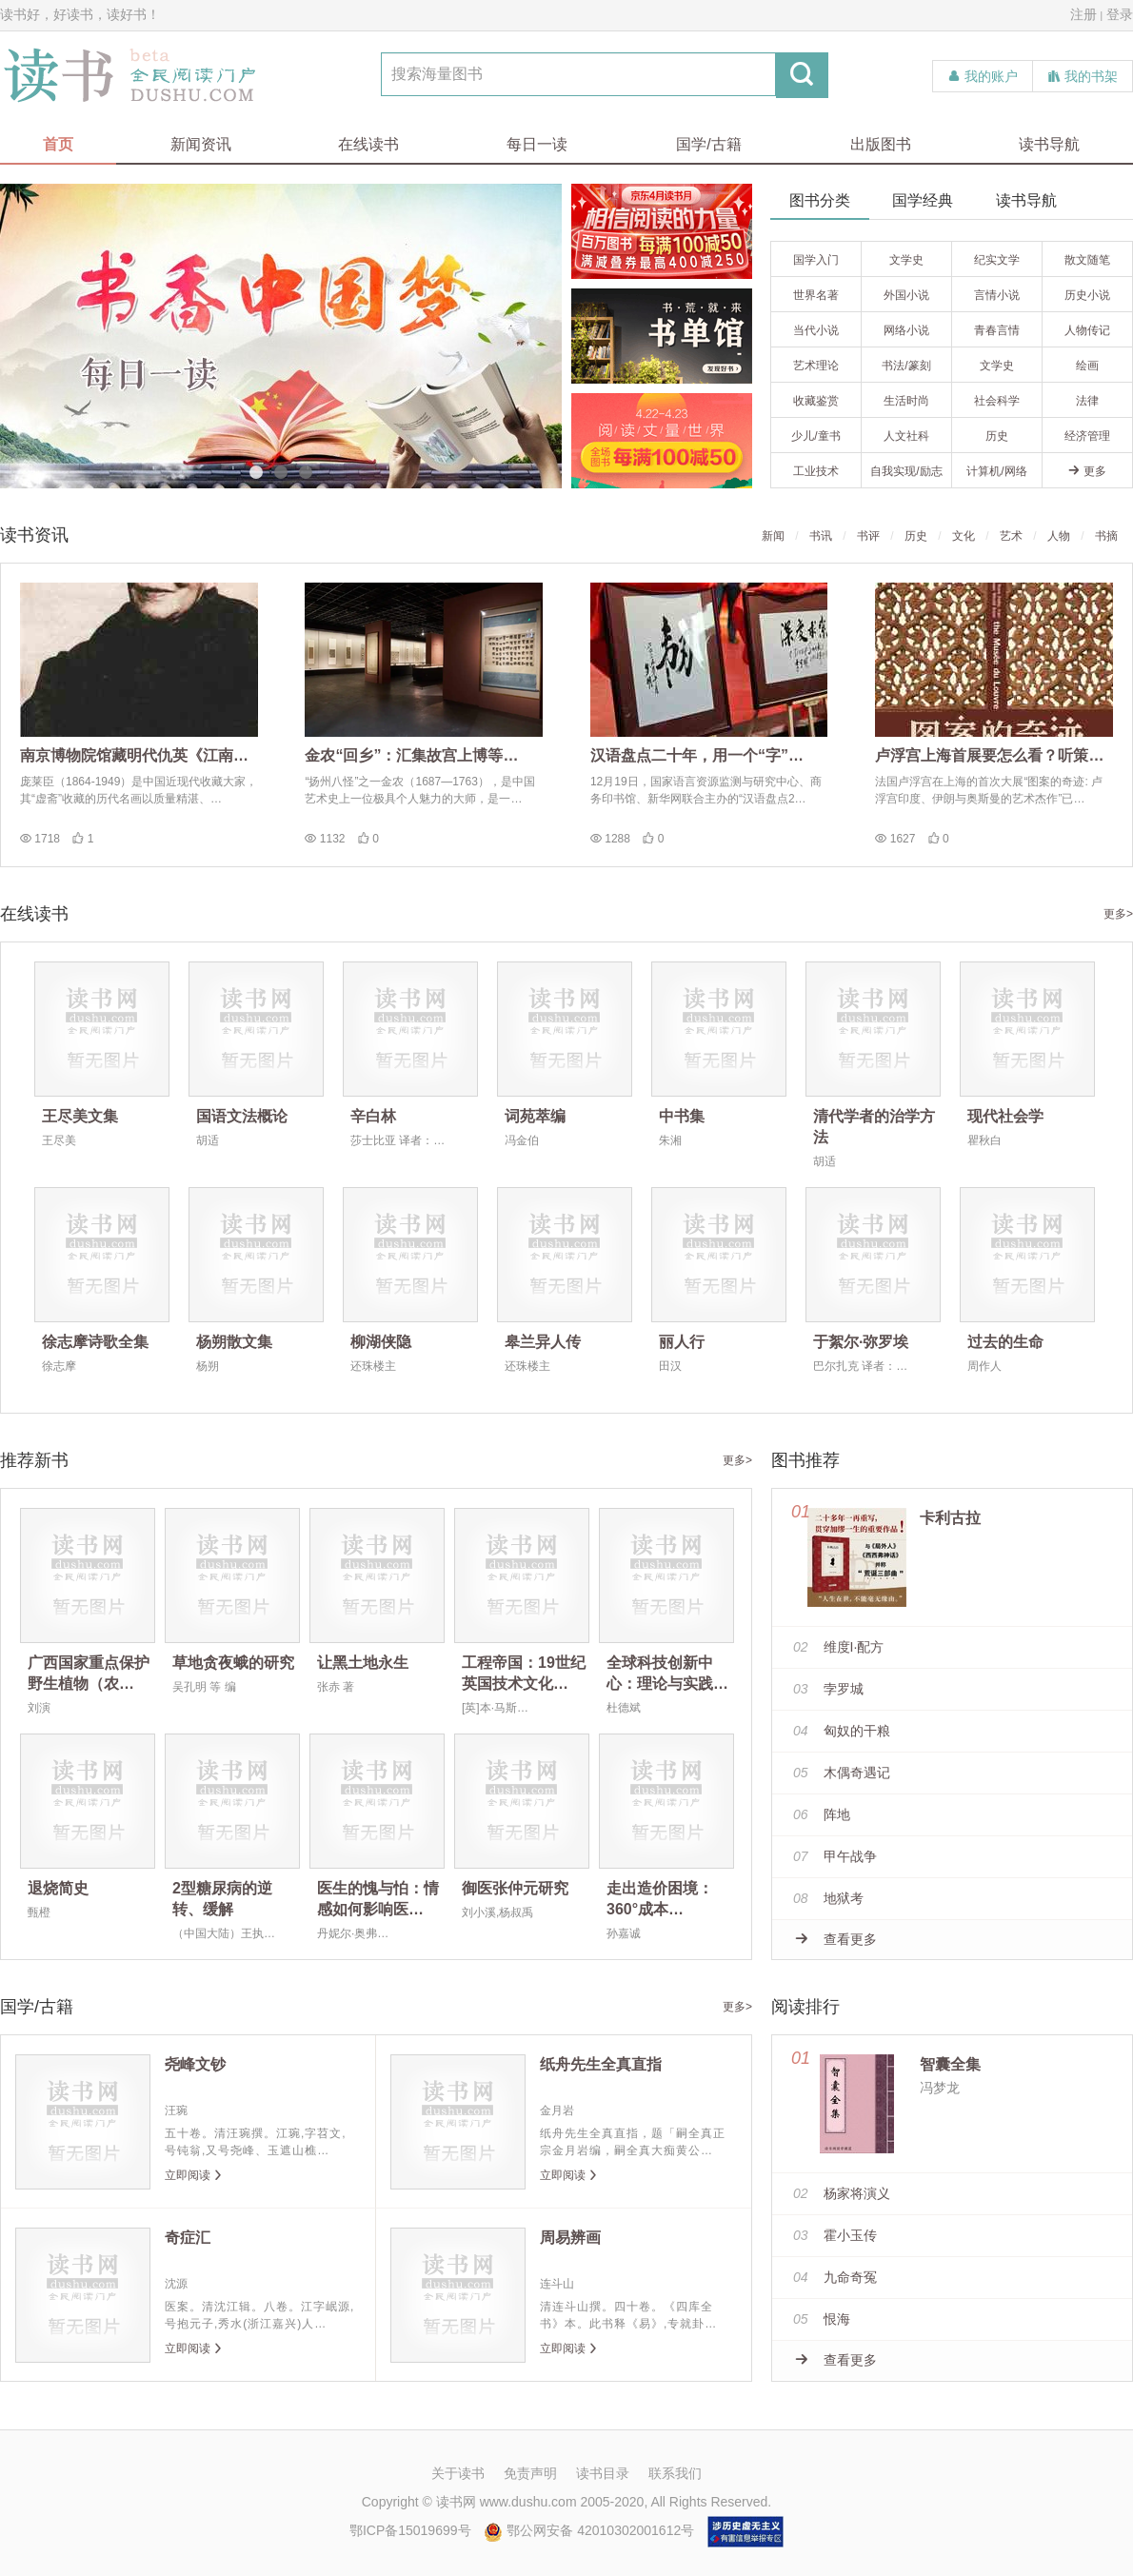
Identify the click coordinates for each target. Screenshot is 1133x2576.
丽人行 (682, 1342)
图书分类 (819, 200)
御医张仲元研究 (515, 1888)
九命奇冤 (835, 2277)
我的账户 (982, 76)
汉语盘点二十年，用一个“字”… (697, 755)
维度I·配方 (838, 1647)
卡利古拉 (950, 1518)
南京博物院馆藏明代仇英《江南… (134, 755)
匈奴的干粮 (841, 1730)
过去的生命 (1005, 1342)
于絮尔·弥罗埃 (860, 1342)
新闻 (773, 536)
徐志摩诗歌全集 (95, 1342)
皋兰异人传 (543, 1342)
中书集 (682, 1116)
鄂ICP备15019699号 (410, 2530)
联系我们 (675, 2473)
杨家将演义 (841, 2193)
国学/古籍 (708, 144)
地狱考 (828, 1898)
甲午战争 (835, 1856)
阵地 (821, 1814)
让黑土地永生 (362, 1663)
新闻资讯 (200, 144)
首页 (58, 144)
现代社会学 (1005, 1116)
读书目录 (602, 2473)
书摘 (1106, 536)
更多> (1118, 914)
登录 (1119, 14)
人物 (1058, 536)
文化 (963, 536)
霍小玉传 (835, 2235)
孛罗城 (828, 1688)
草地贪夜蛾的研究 (233, 1663)
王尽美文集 (80, 1116)
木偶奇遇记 (841, 1772)
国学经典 (922, 200)
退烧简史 (58, 1888)
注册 (1083, 14)
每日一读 (537, 144)
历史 (915, 536)
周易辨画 (570, 2237)
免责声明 (530, 2473)
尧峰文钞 (195, 2064)
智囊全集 (950, 2064)
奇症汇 (187, 2237)
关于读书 (458, 2473)
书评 (868, 536)
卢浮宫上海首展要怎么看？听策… (989, 755)
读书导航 (1049, 144)
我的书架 (1082, 76)
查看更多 (836, 1939)
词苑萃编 (535, 1116)
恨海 (821, 2319)
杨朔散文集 (234, 1342)
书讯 (820, 536)
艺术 (1011, 536)
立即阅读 (194, 2175)
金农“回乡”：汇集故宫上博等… (411, 755)
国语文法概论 (242, 1116)
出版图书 (880, 144)
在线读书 (368, 144)
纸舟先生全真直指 (601, 2064)
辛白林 (373, 1116)
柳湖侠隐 (380, 1342)
